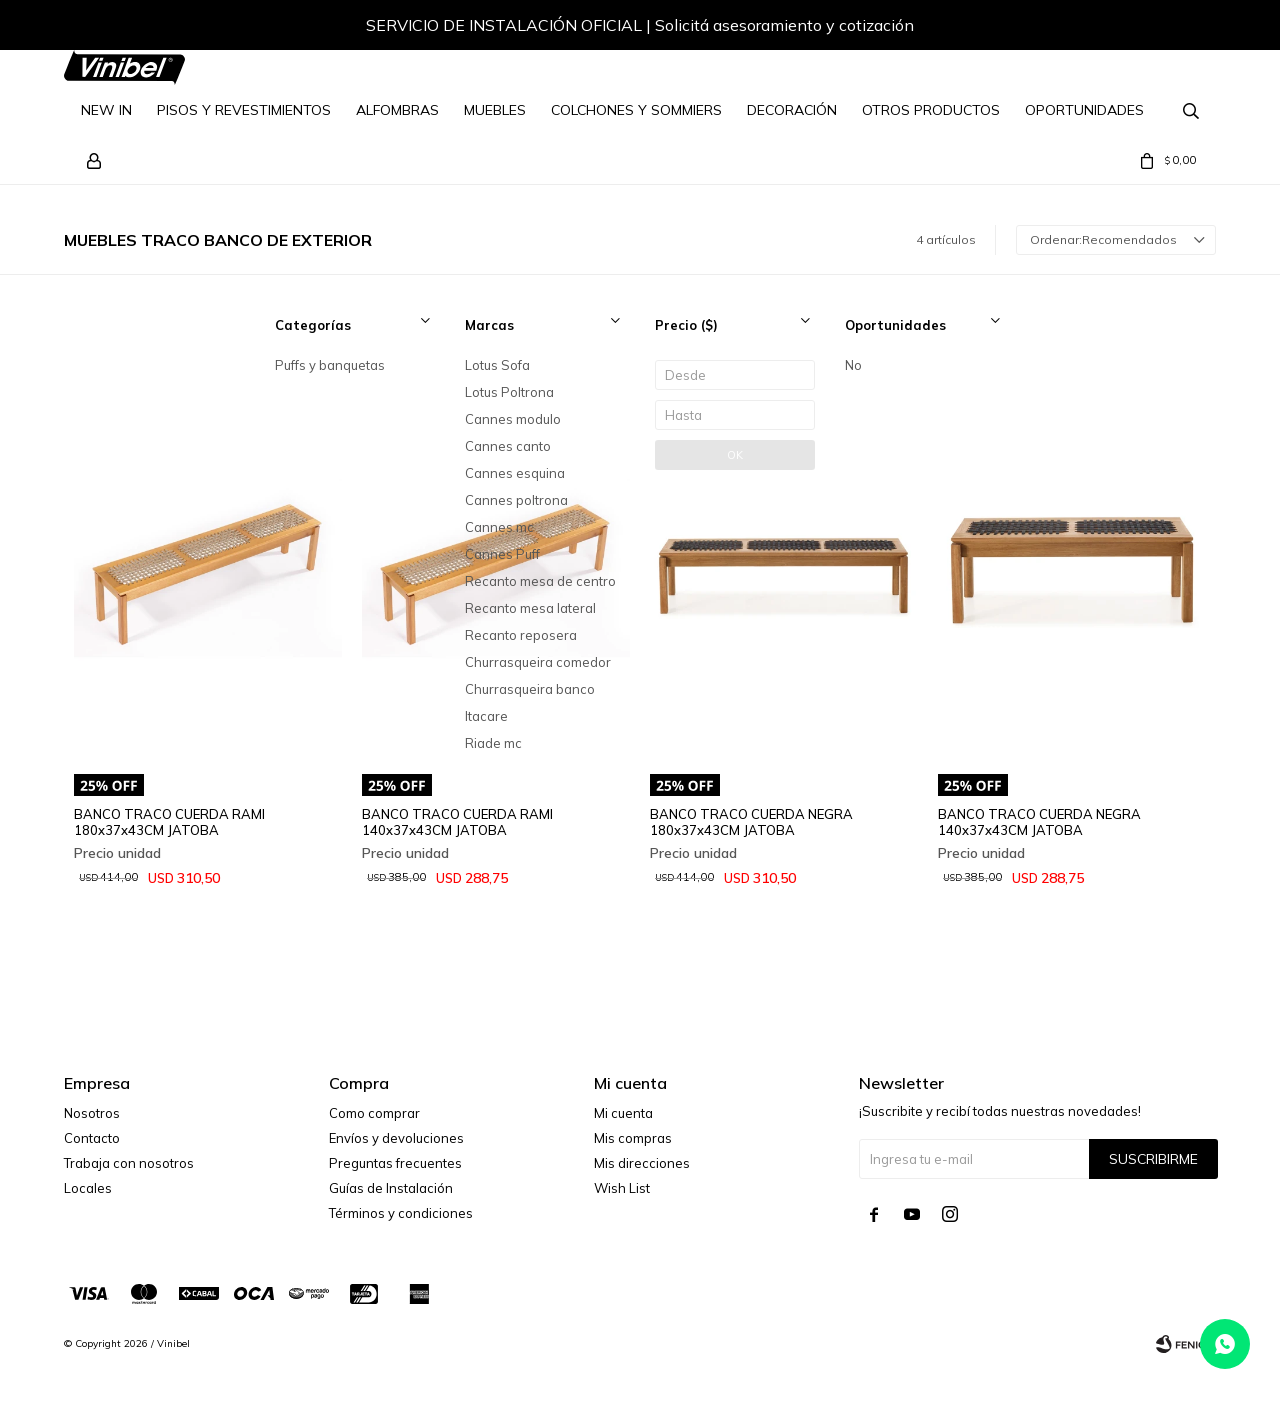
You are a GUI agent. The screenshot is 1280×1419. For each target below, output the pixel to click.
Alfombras (397, 110)
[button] (1181, 28)
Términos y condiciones (401, 1213)
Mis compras (633, 1138)
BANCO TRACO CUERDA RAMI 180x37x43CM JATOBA (169, 822)
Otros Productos (931, 110)
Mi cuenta (623, 1113)
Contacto (92, 1138)
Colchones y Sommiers (636, 110)
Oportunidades (1084, 110)
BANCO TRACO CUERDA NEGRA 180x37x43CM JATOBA (751, 822)
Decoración (792, 110)
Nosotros (92, 1113)
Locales (88, 1188)
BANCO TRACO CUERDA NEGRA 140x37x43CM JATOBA (1039, 822)
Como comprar (374, 1113)
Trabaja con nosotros (129, 1163)
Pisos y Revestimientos (244, 110)
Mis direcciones (642, 1163)
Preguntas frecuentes (395, 1163)
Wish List (622, 1188)
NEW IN (106, 110)
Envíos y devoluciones (396, 1138)
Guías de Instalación (391, 1188)
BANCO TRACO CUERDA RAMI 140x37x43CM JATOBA (457, 822)
